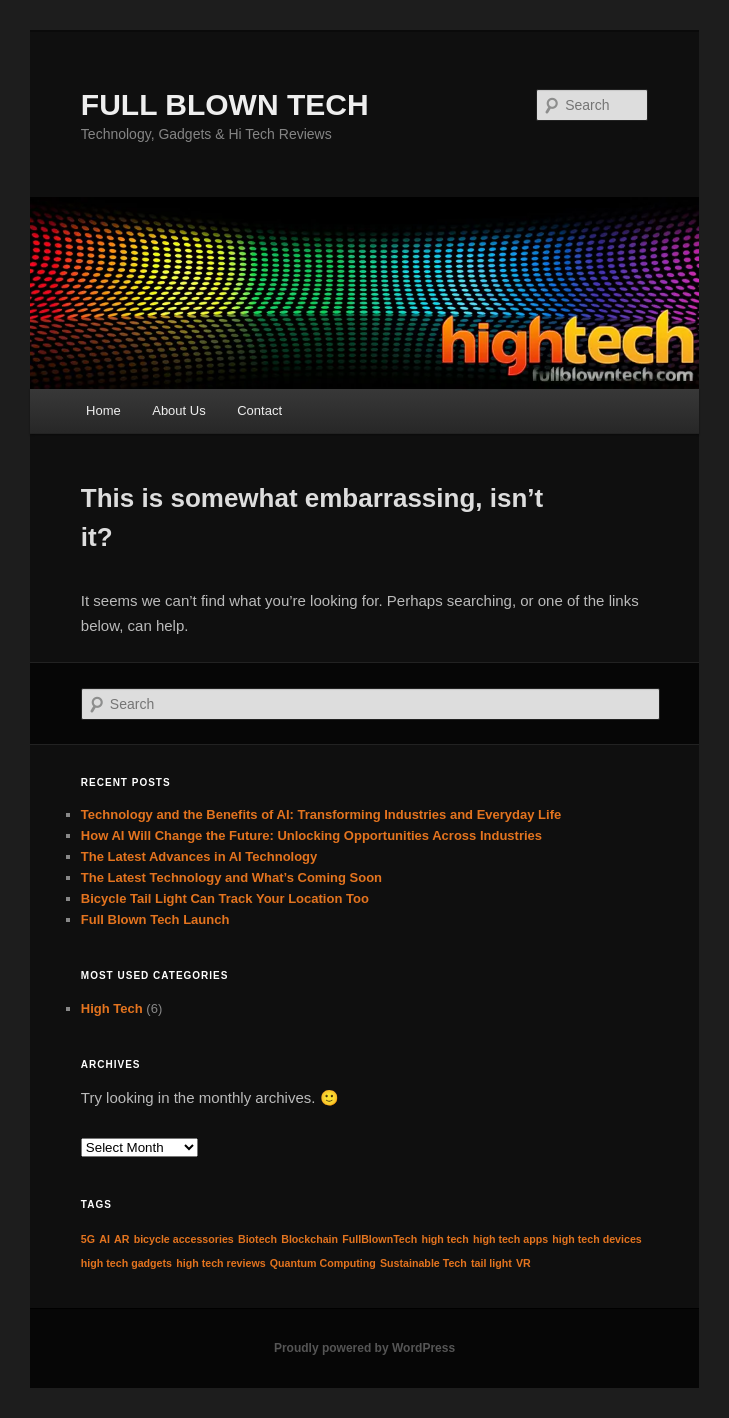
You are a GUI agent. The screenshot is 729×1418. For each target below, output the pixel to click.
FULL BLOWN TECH (225, 104)
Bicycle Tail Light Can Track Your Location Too (225, 898)
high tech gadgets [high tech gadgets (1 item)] (126, 1263)
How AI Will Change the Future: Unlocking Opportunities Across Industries (311, 835)
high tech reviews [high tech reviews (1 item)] (220, 1263)
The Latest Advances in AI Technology (199, 856)
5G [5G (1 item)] (88, 1239)
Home (103, 410)
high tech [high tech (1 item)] (444, 1239)
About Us (178, 410)
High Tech (112, 1008)
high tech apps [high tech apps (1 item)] (510, 1239)
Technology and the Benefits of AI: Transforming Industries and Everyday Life (321, 814)
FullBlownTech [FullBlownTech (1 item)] (379, 1239)
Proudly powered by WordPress (364, 1348)
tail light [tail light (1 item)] (491, 1263)
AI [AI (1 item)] (104, 1239)
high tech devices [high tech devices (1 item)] (596, 1239)
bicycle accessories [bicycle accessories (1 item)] (184, 1239)
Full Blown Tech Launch (155, 919)
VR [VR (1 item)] (523, 1263)
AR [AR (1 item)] (121, 1239)
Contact (259, 410)
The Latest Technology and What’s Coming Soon (231, 877)
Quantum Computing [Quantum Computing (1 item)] (323, 1263)
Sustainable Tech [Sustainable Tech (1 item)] (423, 1263)
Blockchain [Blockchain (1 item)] (309, 1239)
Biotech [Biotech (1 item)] (257, 1239)
